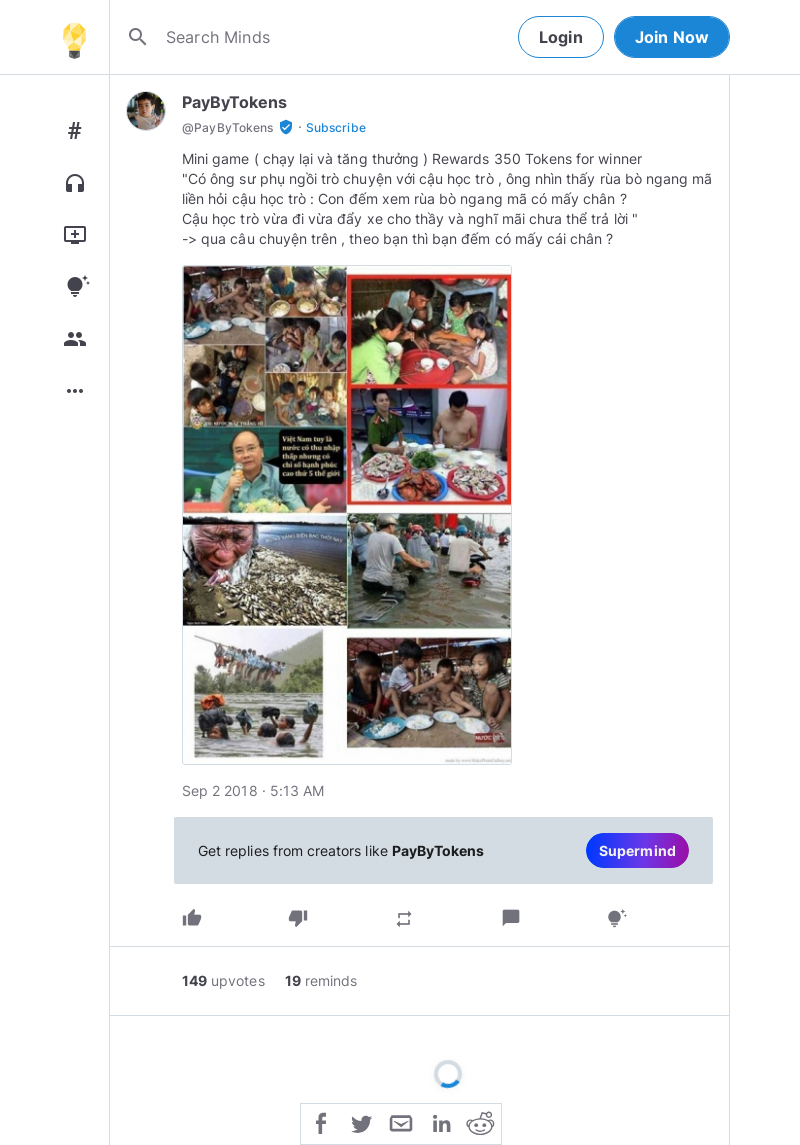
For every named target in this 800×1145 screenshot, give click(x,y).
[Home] (74, 37)
